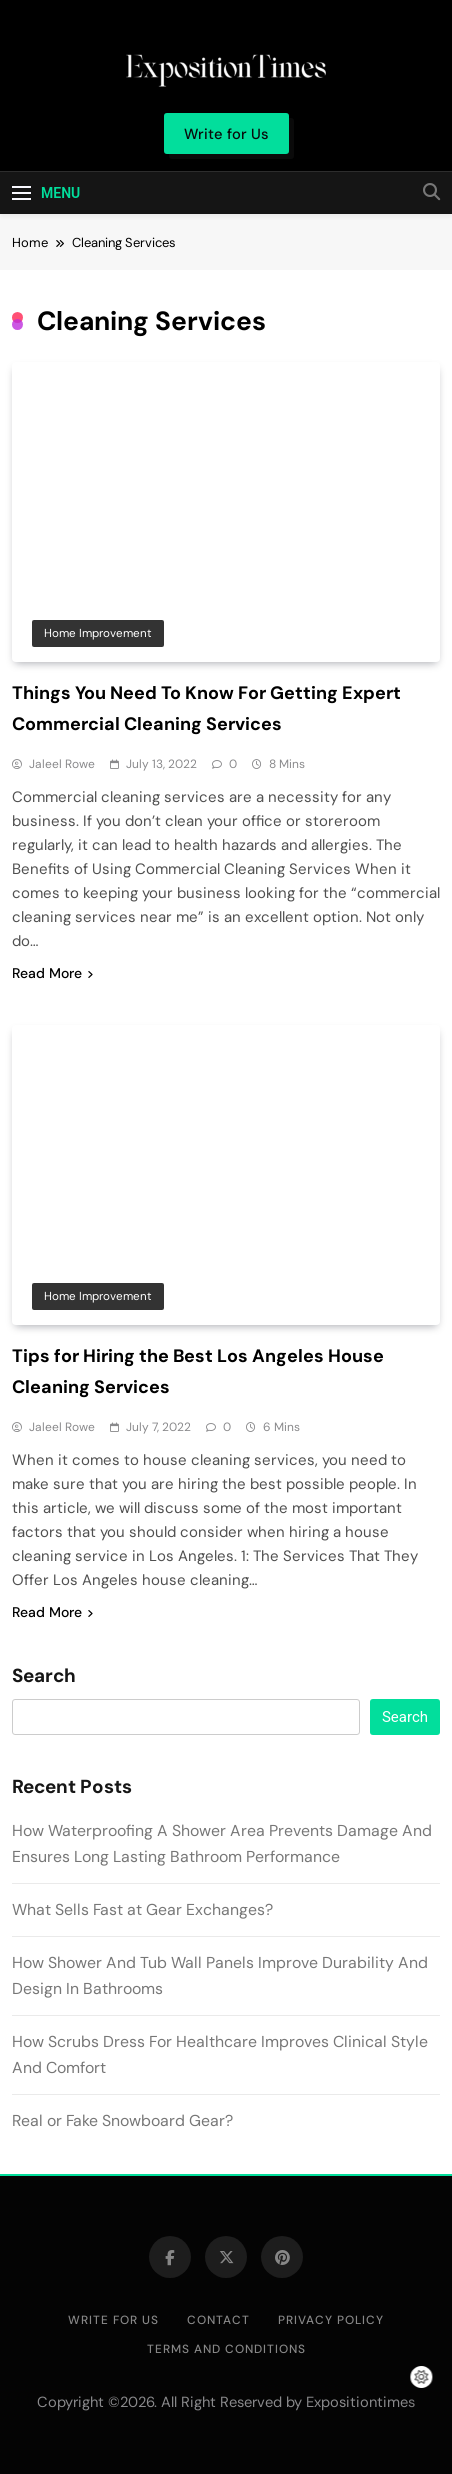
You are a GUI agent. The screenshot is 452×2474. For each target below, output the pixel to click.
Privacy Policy (331, 2320)
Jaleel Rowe (62, 764)
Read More (52, 973)
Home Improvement (98, 633)
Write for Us (113, 2320)
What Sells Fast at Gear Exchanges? (142, 1909)
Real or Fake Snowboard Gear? (122, 2120)
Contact (218, 2320)
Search (44, 1676)
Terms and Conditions (226, 2349)
